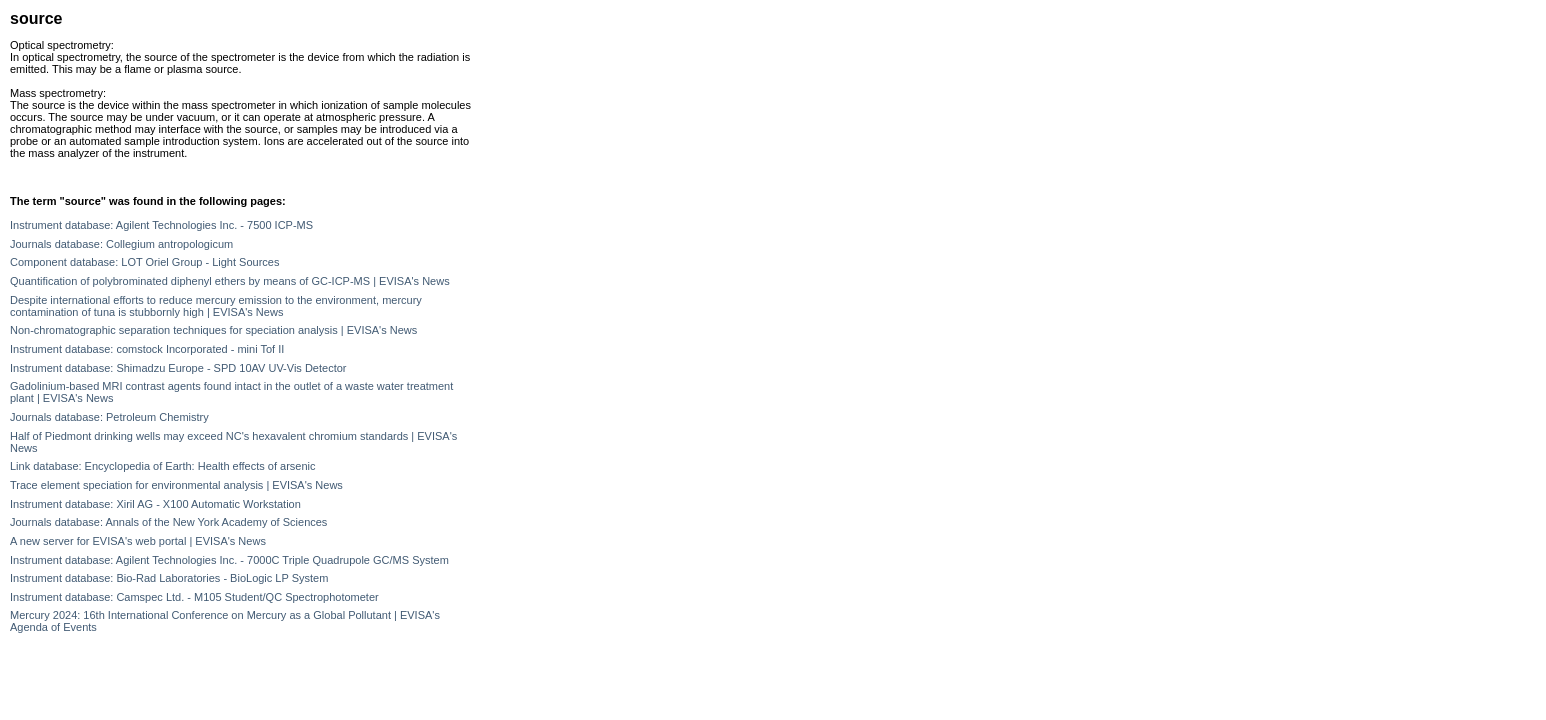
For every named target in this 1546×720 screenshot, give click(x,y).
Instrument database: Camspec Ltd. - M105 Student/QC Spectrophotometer (194, 597)
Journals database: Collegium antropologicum (121, 244)
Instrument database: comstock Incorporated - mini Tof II (147, 349)
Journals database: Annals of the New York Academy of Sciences (168, 522)
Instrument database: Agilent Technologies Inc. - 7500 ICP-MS (161, 225)
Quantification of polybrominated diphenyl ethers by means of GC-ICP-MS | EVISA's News (230, 281)
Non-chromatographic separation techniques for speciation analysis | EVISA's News (213, 330)
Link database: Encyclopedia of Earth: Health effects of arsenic (163, 466)
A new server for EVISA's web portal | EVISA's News (138, 541)
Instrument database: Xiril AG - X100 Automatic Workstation (155, 504)
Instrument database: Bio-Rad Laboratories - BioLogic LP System (169, 578)
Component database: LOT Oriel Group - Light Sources (144, 262)
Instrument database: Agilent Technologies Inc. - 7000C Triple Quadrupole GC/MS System (229, 560)
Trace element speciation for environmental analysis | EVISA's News (176, 485)
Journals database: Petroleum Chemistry (109, 417)
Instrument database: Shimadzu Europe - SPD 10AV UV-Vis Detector (178, 368)
